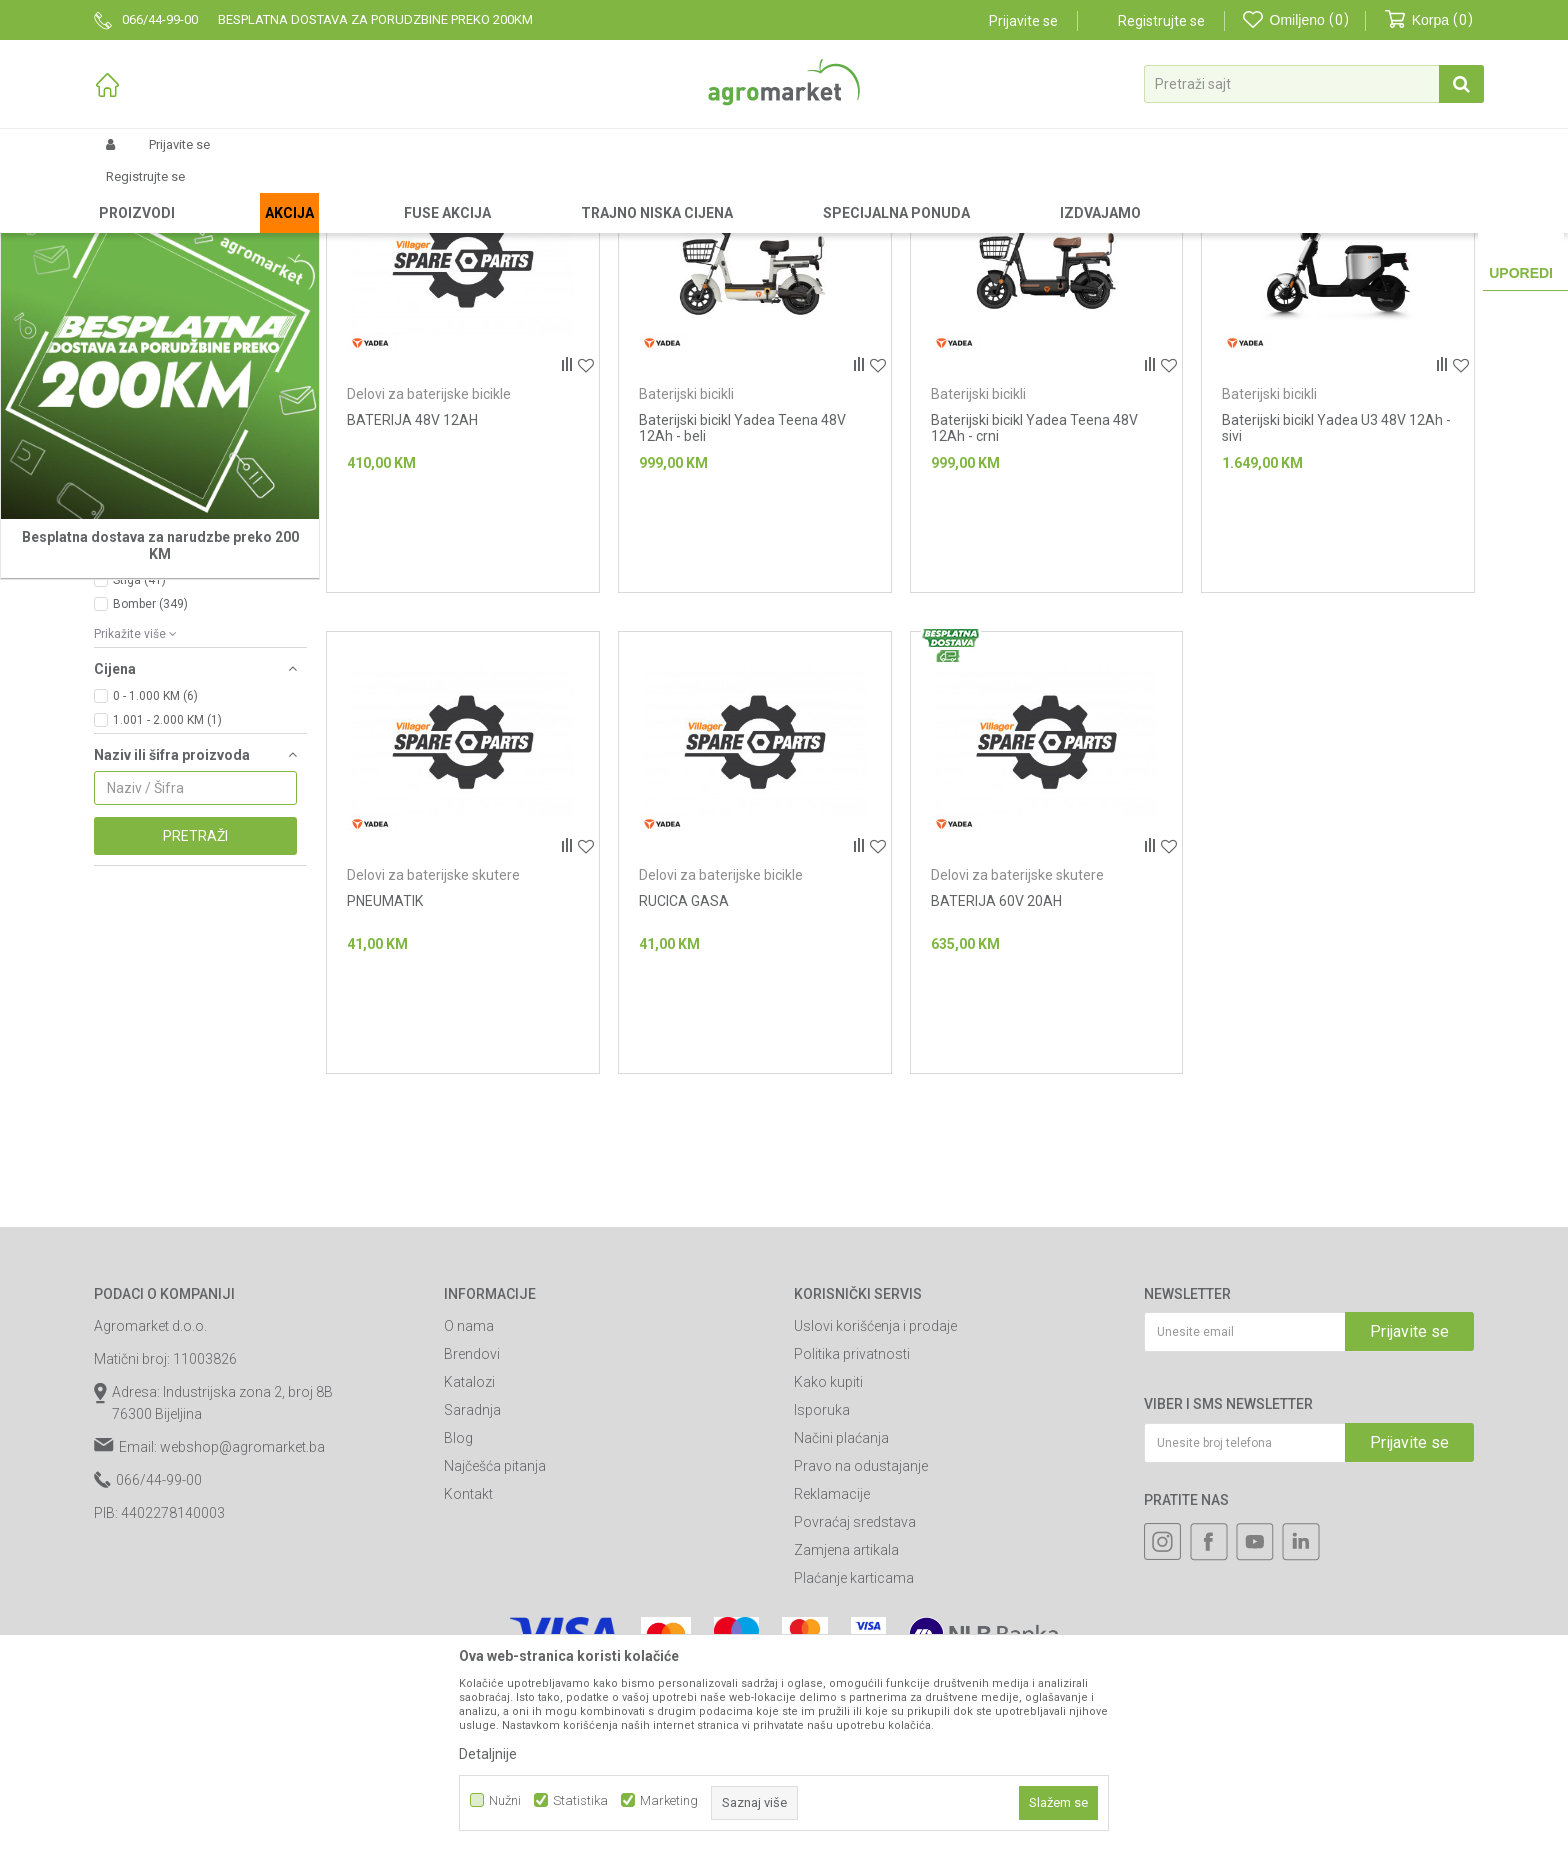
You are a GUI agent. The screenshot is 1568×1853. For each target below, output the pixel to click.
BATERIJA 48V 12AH (412, 589)
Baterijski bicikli (686, 563)
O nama (469, 1495)
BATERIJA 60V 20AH (996, 1070)
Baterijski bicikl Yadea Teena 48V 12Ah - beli (742, 597)
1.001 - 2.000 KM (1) (167, 889)
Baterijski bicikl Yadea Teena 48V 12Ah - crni (1034, 597)
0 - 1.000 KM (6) (155, 865)
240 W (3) (139, 615)
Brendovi (472, 1523)
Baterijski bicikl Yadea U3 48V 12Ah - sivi (1336, 597)
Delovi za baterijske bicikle (429, 563)
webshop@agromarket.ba (242, 1616)
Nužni (505, 1800)
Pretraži (195, 1005)
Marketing (669, 1800)
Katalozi (469, 1551)
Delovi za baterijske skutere (433, 1044)
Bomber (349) (150, 773)
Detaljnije (488, 1754)
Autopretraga (1005, 224)
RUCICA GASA (684, 1070)
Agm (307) (142, 701)
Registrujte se (1161, 21)
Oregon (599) (149, 725)
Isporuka (822, 1579)
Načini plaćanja (841, 1607)
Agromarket (126, 192)
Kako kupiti (828, 1551)
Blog (458, 1607)
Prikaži (1260, 224)
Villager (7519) (153, 677)
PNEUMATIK (385, 1070)
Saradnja (472, 1579)
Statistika (580, 1800)
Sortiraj (1095, 224)
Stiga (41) (139, 749)
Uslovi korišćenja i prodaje (875, 1495)
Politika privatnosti (852, 1523)
